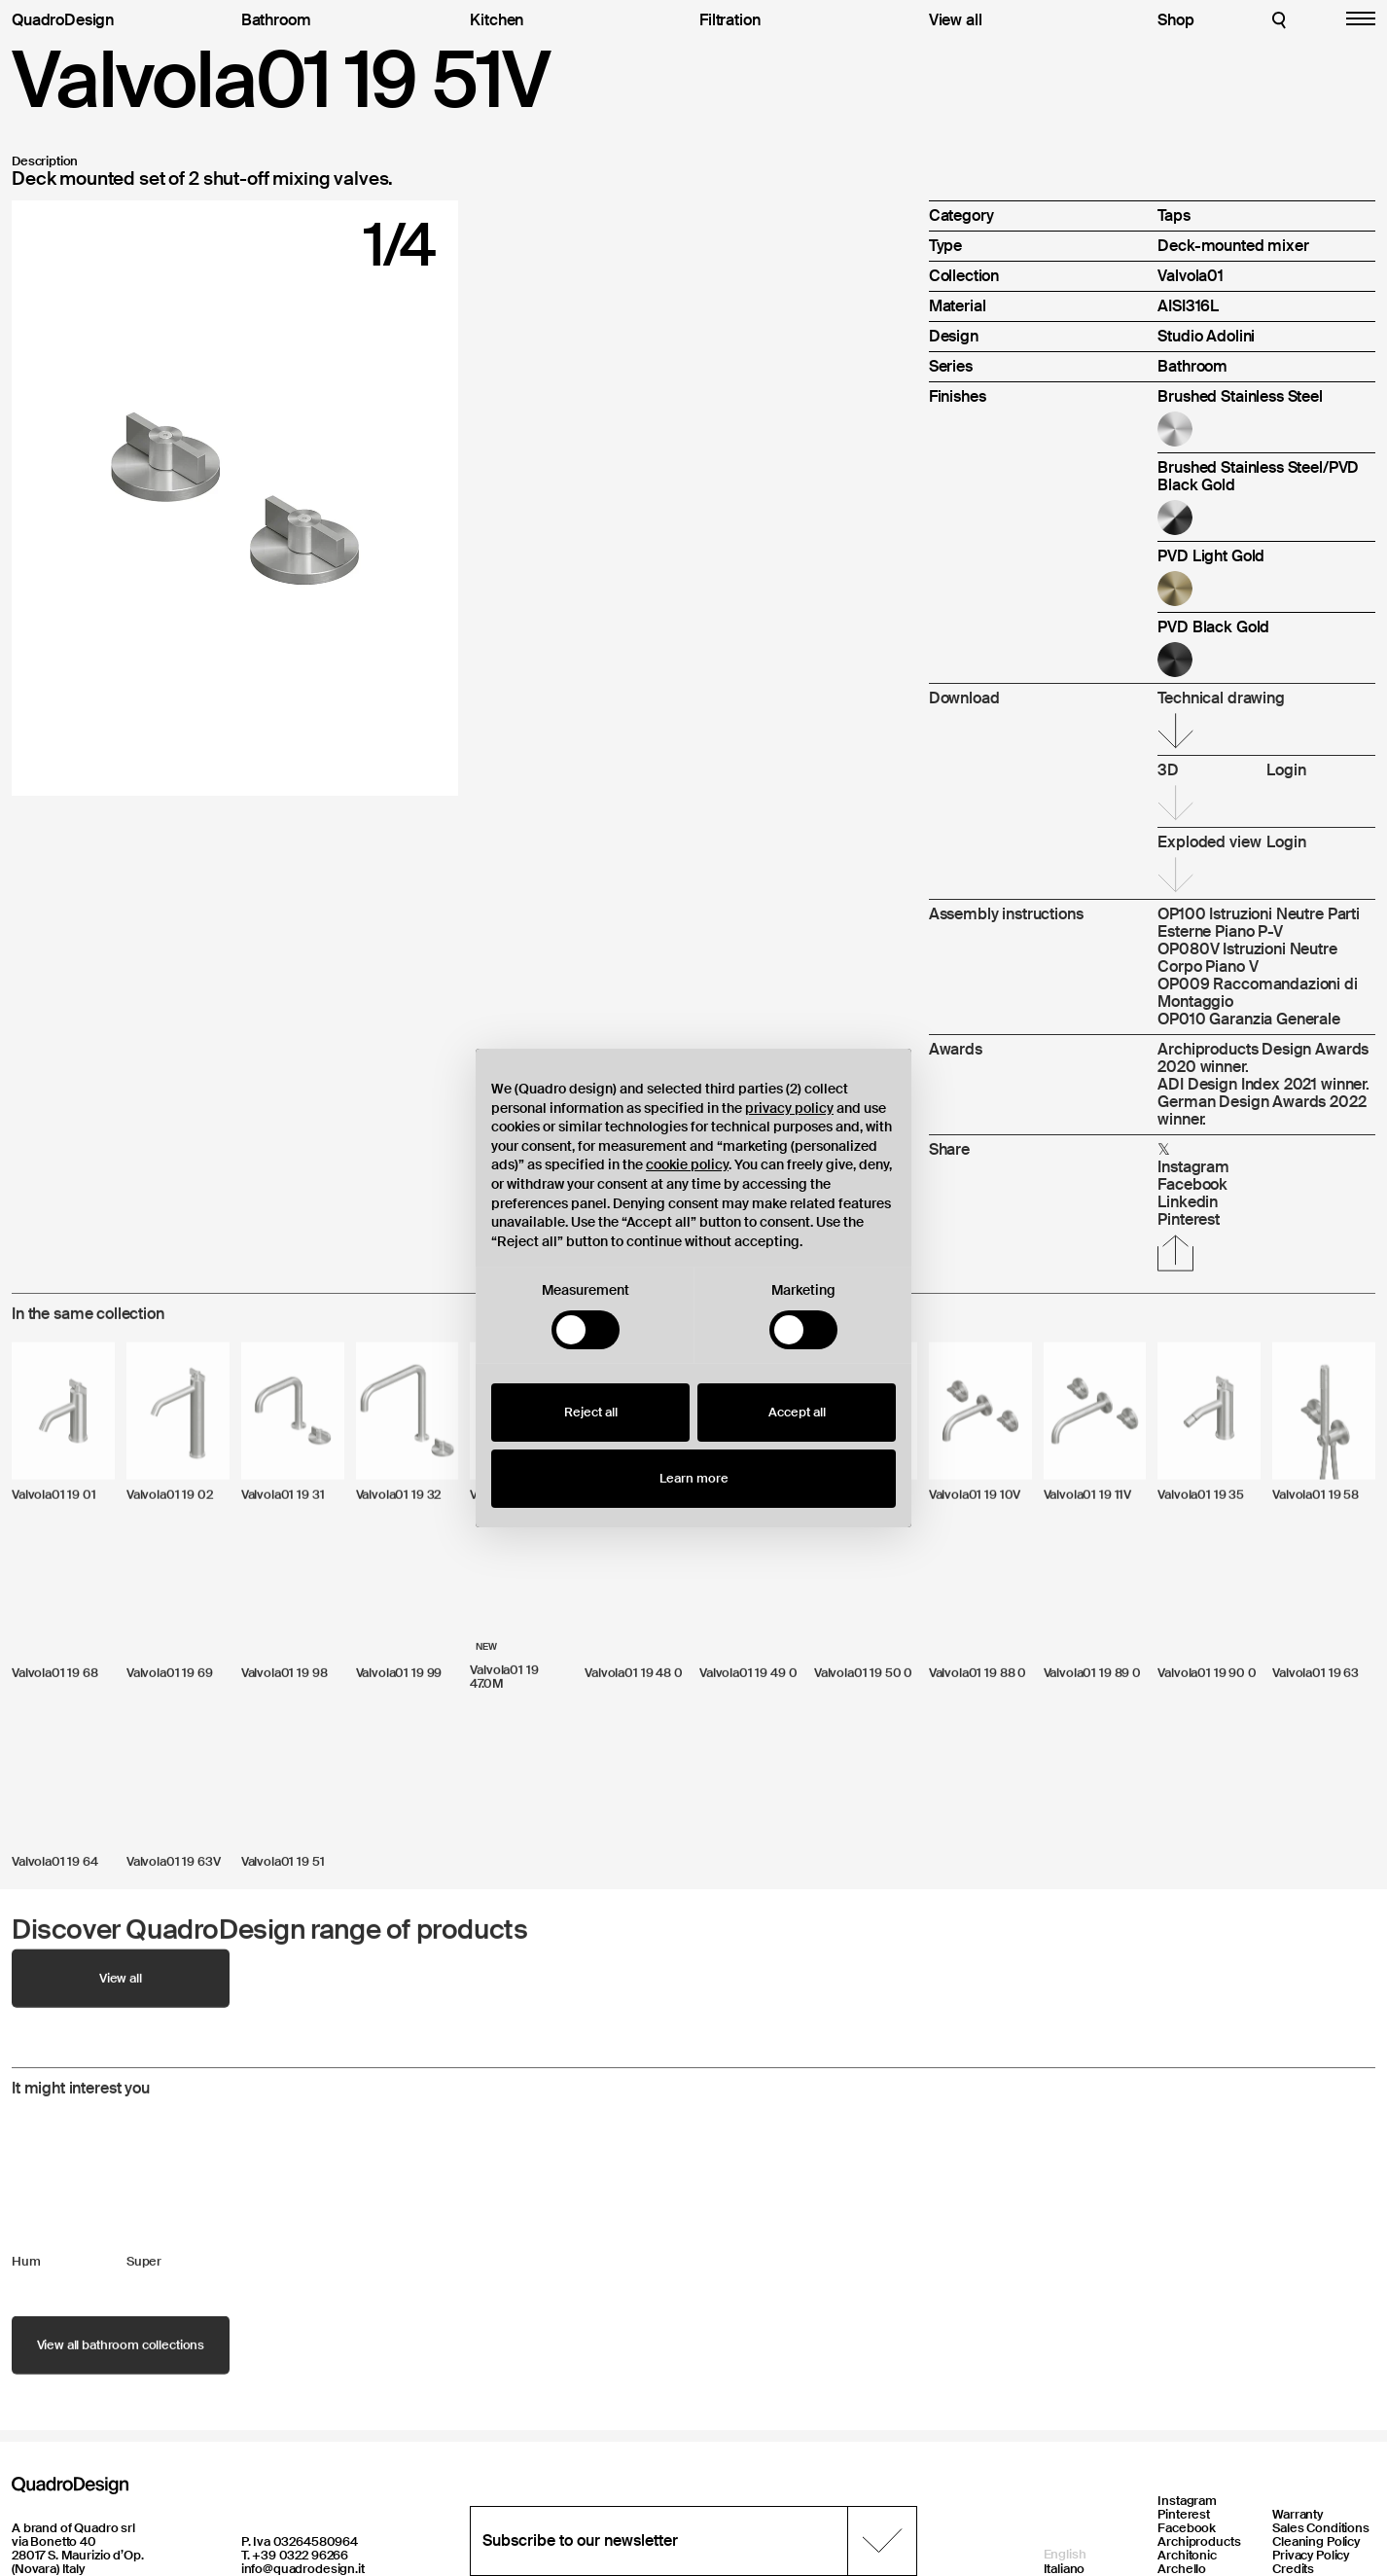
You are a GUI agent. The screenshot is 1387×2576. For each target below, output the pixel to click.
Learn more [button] (694, 1478)
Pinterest (1183, 2514)
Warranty (1297, 2514)
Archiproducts (1198, 2541)
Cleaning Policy (1316, 2541)
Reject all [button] (591, 1412)
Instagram (1187, 2500)
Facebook (1186, 2528)
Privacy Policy (1310, 2555)
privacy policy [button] (789, 1108)
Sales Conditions (1320, 2528)
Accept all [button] (797, 1412)
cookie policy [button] (687, 1164)
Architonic (1187, 2555)
